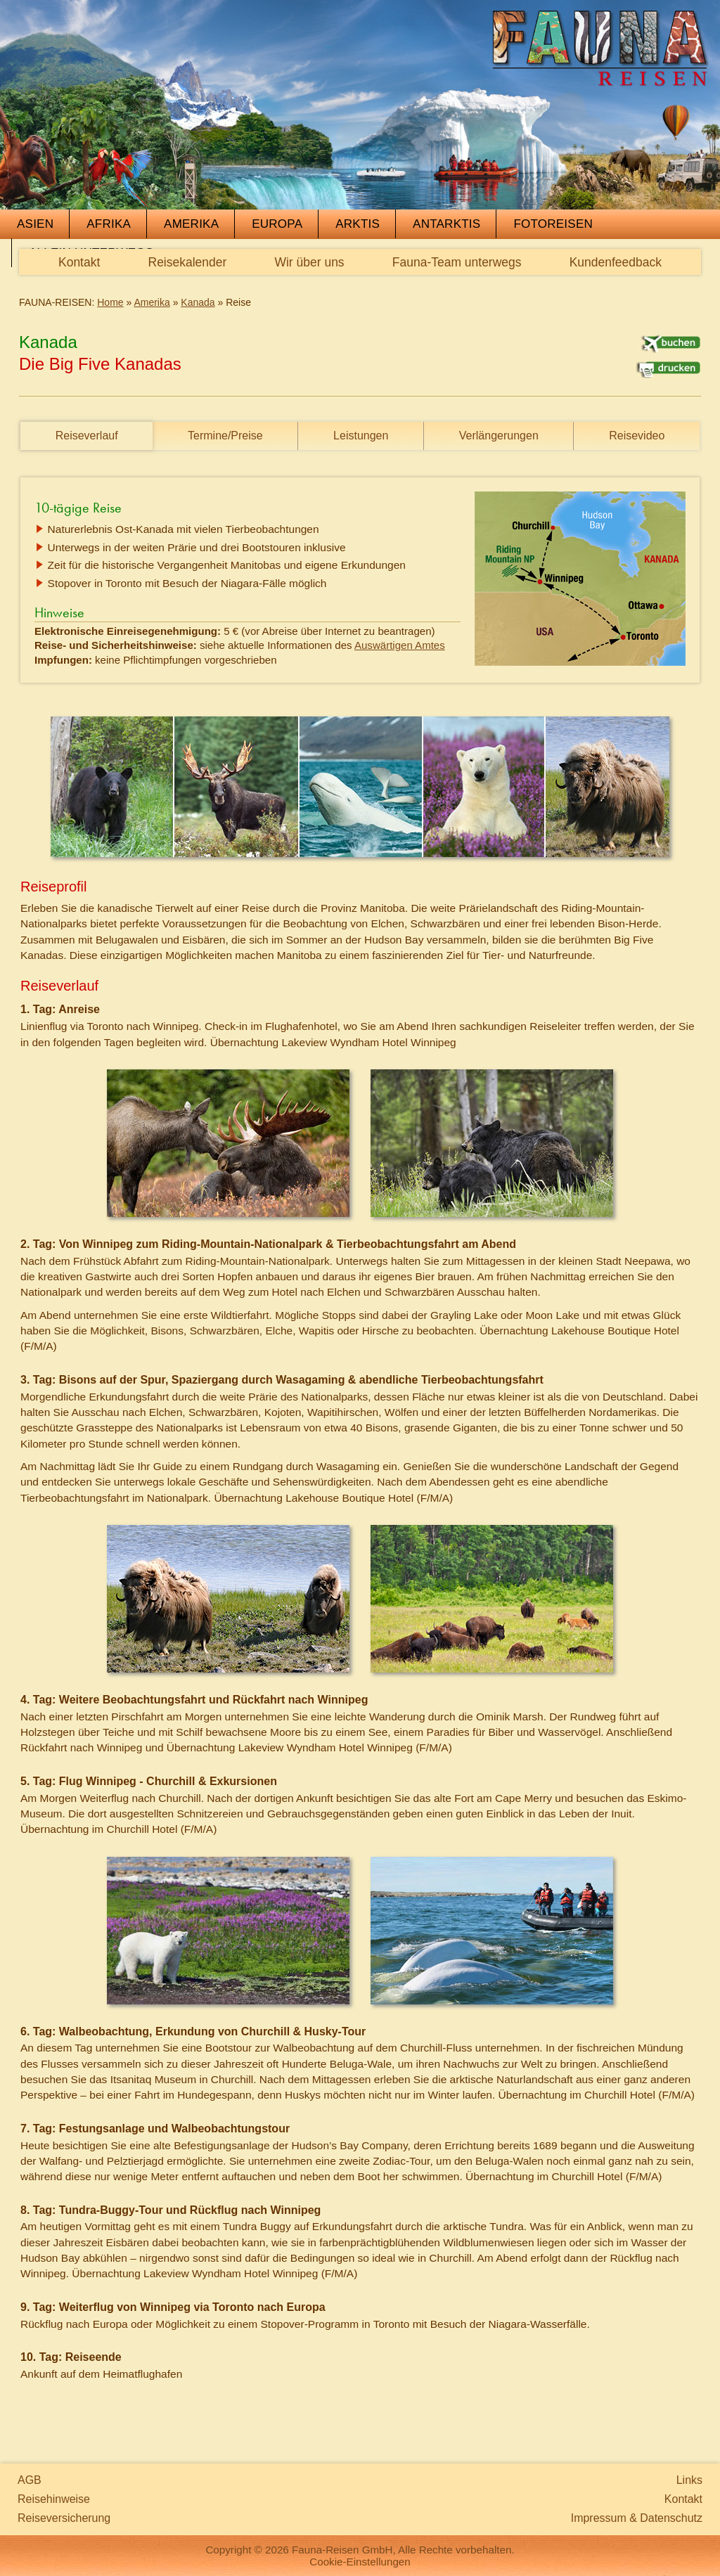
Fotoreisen (553, 224)
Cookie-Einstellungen (360, 2562)
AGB (29, 2480)
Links (689, 2480)
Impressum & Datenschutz (636, 2518)
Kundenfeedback (616, 262)
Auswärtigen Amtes (399, 645)
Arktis (357, 224)
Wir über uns (309, 262)
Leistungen (360, 436)
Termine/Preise (225, 436)
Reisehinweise (54, 2499)
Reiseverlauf (87, 436)
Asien (35, 224)
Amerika (191, 224)
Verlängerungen (499, 436)
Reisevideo (636, 436)
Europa (277, 224)
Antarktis (446, 224)
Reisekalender (187, 262)
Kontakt (79, 262)
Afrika (108, 224)
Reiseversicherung (64, 2518)
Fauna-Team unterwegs (457, 262)
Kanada (197, 302)
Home (110, 302)
